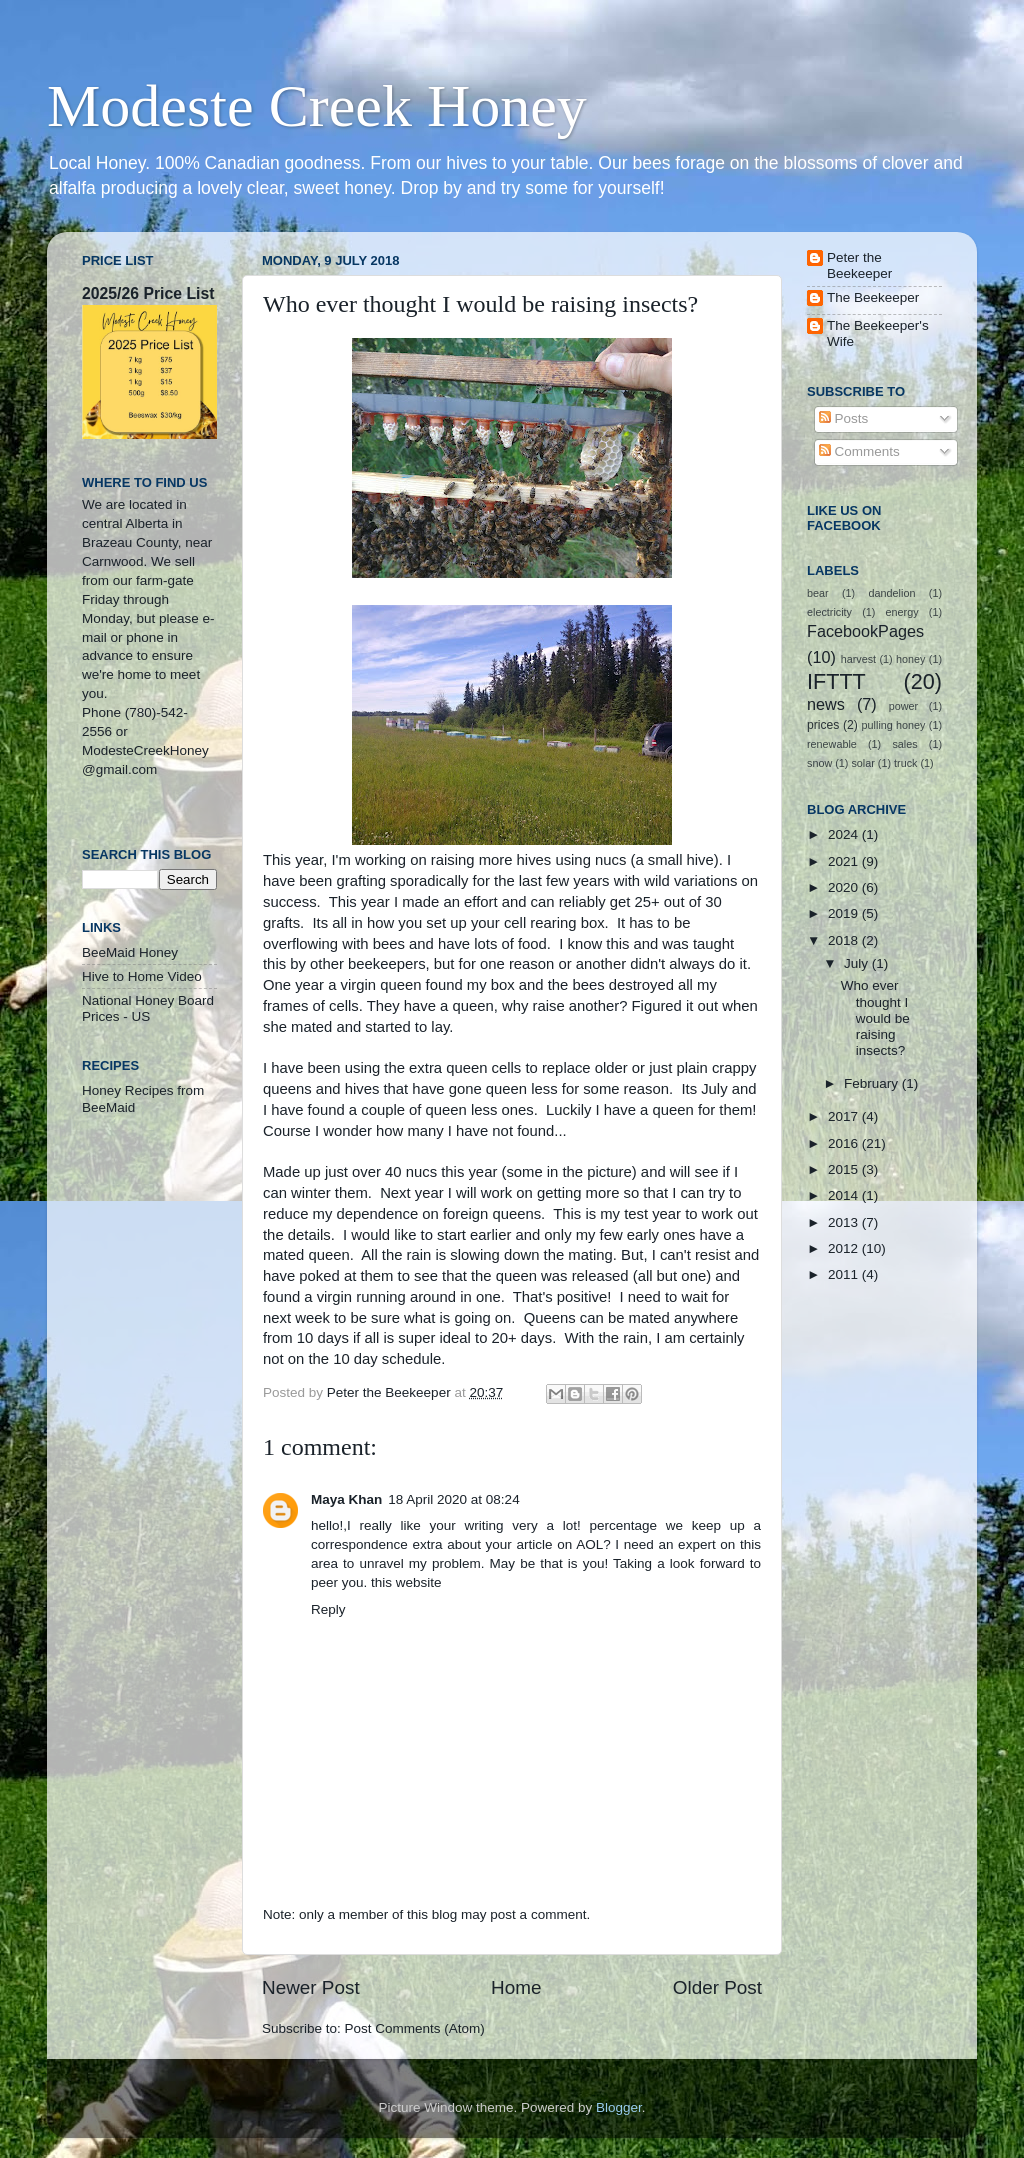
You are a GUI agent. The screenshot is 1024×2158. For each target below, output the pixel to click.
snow (819, 763)
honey (910, 659)
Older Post (717, 1987)
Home (516, 1987)
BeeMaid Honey (130, 952)
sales (904, 744)
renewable (832, 744)
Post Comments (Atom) (415, 2028)
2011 (845, 1274)
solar (862, 763)
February (873, 1083)
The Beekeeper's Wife (878, 333)
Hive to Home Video (142, 976)
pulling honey (894, 725)
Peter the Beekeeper (859, 265)
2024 (845, 834)
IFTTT (836, 681)
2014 (845, 1195)
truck (905, 763)
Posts (844, 418)
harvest (858, 659)
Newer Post (311, 1987)
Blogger (619, 2107)
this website (406, 1582)
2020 (845, 887)
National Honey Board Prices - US (148, 1008)
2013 (845, 1222)
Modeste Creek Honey (317, 106)
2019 (845, 913)
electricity (829, 612)
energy (902, 612)
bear (818, 593)
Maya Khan (346, 1499)
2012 (845, 1248)
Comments (859, 451)
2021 (845, 861)
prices (823, 725)
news (826, 704)
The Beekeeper (873, 297)
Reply (328, 1609)
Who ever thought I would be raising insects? (875, 1018)
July (858, 963)
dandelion (892, 593)
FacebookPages (865, 631)
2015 (845, 1169)
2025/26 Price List (148, 293)
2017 (845, 1116)
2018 (845, 940)
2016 (845, 1143)
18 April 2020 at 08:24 (453, 1499)
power (903, 706)
